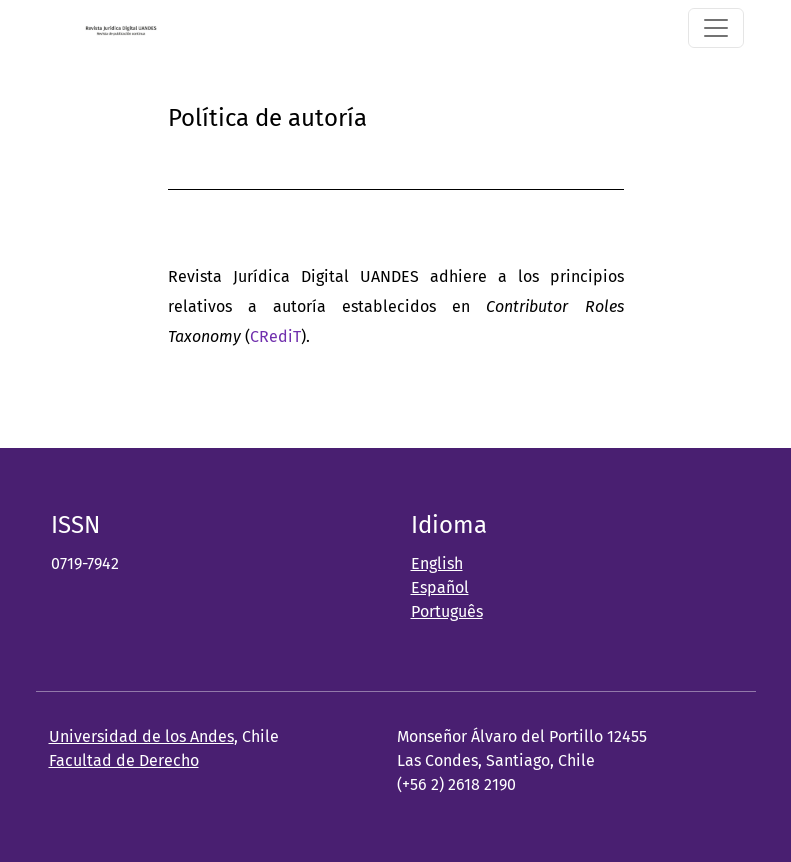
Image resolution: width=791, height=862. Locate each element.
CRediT (275, 336)
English (437, 563)
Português (447, 611)
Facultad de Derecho (124, 760)
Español (440, 587)
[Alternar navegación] (716, 28)
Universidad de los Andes (141, 736)
